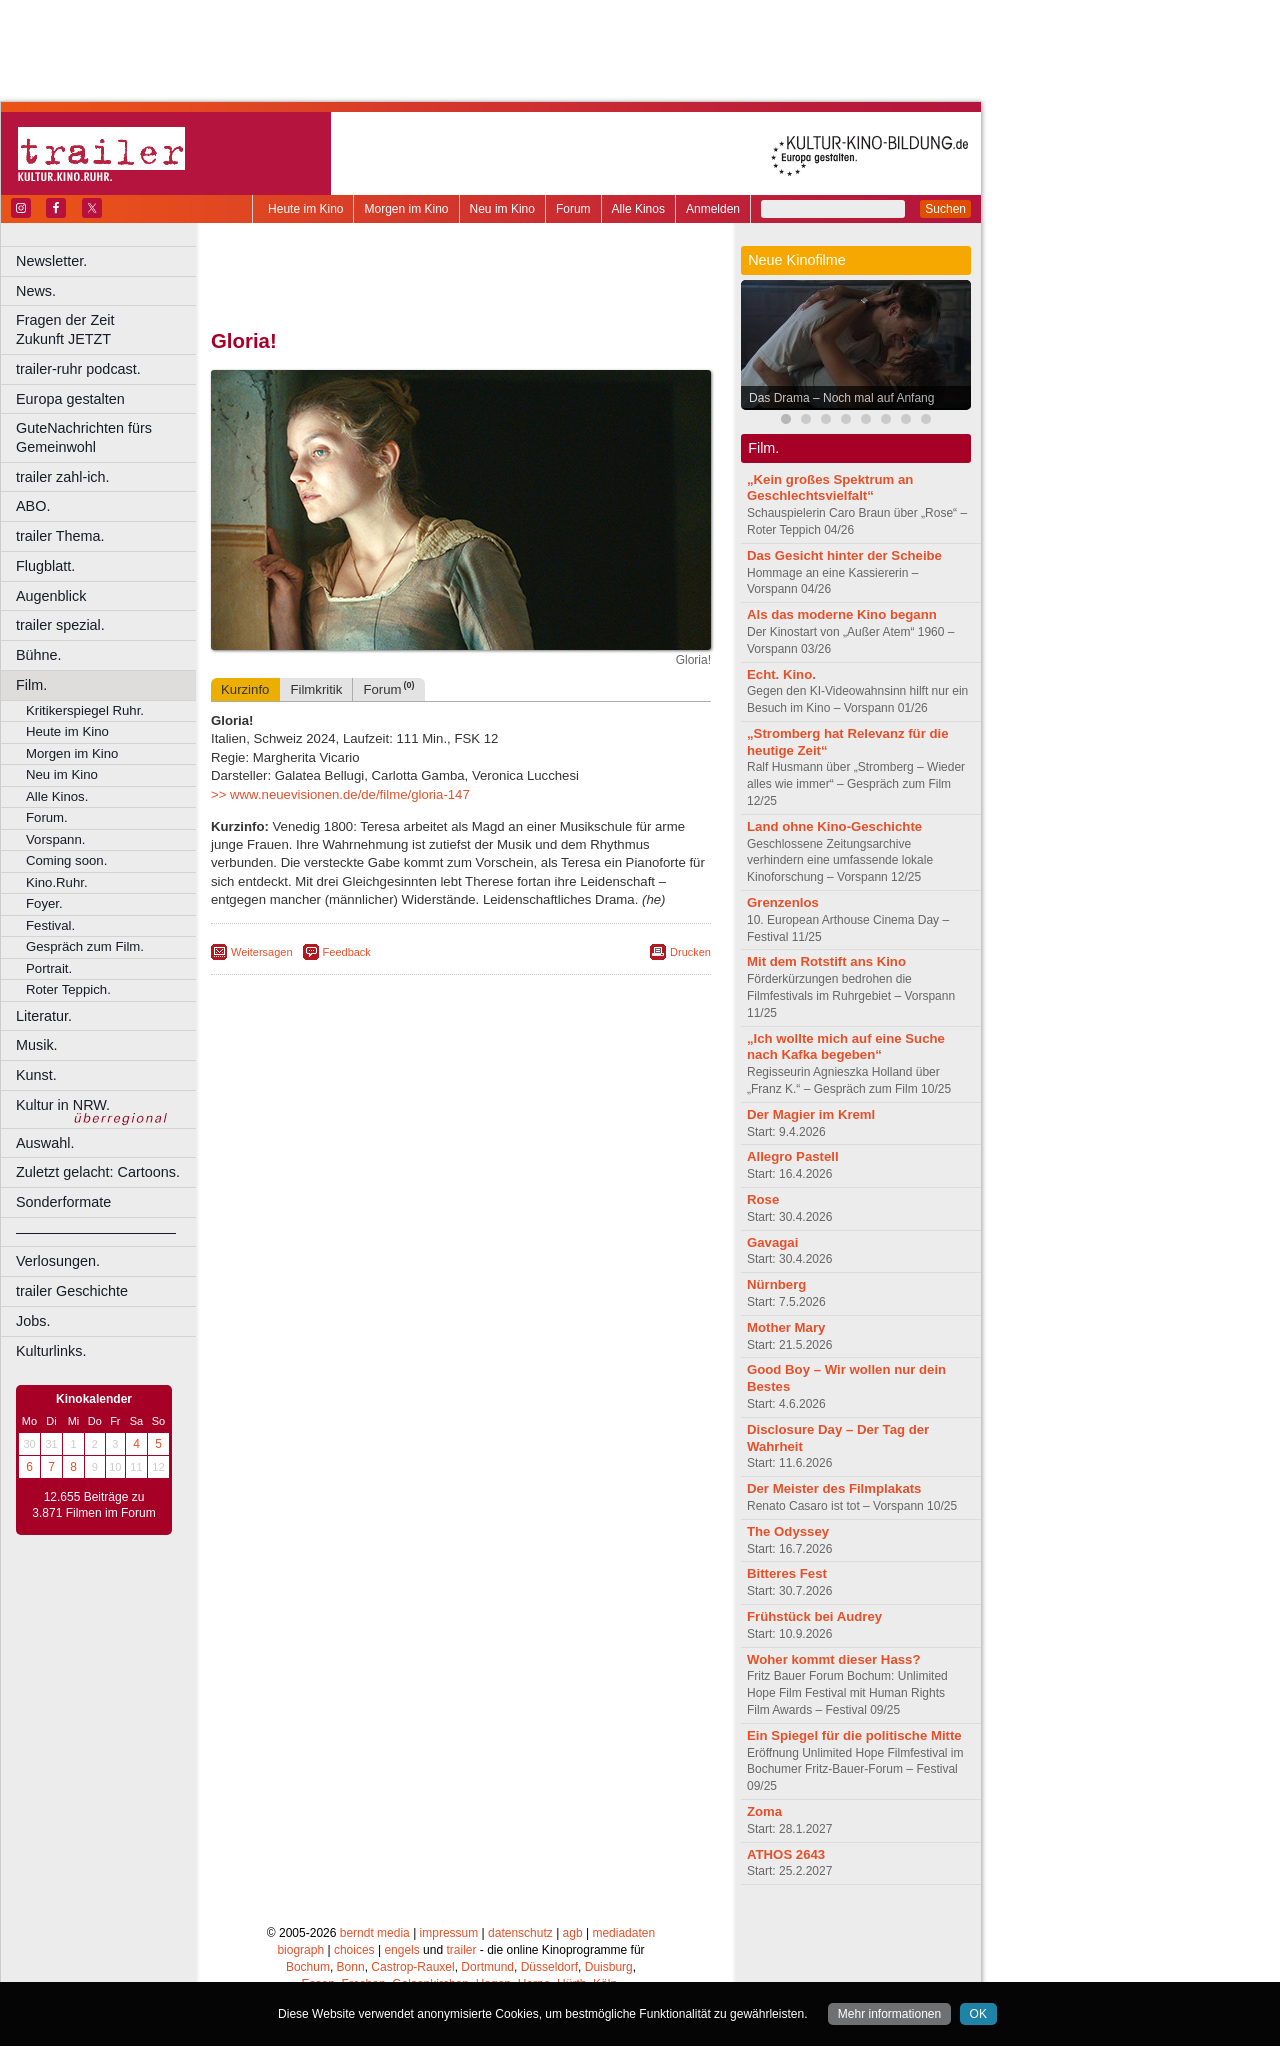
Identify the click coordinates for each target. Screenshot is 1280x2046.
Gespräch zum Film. (85, 946)
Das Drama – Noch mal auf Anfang (841, 398)
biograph (300, 1950)
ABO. (33, 506)
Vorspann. (55, 839)
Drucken (690, 952)
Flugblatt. (45, 566)
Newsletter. (51, 261)
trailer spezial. (60, 625)
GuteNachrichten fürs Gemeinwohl (84, 437)
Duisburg (609, 1967)
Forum (573, 209)
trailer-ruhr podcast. (78, 369)
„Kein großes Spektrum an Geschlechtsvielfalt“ (830, 488)
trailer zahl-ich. (63, 477)
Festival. (50, 925)
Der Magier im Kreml (811, 1114)
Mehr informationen (889, 2014)
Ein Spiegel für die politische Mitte (854, 1735)
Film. (31, 685)
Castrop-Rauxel (412, 1967)
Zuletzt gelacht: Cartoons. (98, 1172)
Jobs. (33, 1321)
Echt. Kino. (781, 674)
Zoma (764, 1811)
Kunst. (36, 1075)
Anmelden (713, 209)
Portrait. (49, 968)
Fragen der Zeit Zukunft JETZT (108, 329)
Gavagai (772, 1242)
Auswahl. (45, 1143)
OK (978, 2014)
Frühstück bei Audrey (814, 1616)
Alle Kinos (638, 209)
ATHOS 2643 (786, 1854)
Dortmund (487, 1967)
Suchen (945, 209)
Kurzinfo (245, 689)
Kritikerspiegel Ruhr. (85, 710)
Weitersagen (262, 952)
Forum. (47, 817)
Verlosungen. (58, 1261)
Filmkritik (316, 689)
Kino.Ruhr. (57, 882)
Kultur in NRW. (63, 1105)
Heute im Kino (305, 209)
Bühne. (39, 655)
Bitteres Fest (787, 1573)
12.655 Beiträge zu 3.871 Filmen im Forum (93, 1505)
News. (36, 291)
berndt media (375, 1933)
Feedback (347, 952)
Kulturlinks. (51, 1351)
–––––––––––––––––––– (96, 1232)
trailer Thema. (60, 536)
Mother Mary (786, 1327)
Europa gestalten (70, 399)
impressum (449, 1933)
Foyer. (44, 903)
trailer (461, 1950)
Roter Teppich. (68, 989)
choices (354, 1950)
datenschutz (520, 1933)
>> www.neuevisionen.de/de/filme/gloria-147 (340, 794)
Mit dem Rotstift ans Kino (826, 961)
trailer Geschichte (72, 1291)
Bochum (308, 1967)
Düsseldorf (549, 1967)
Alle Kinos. (57, 796)
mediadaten (623, 1933)
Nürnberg (776, 1284)
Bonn (351, 1967)
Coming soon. (66, 860)
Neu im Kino (502, 209)
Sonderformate (63, 1202)
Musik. (37, 1045)
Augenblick (51, 596)
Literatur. (44, 1016)
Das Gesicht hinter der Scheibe (844, 555)
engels (401, 1950)
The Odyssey (788, 1531)
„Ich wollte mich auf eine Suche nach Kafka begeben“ (846, 1047)
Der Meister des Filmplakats (834, 1488)
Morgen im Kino (406, 209)
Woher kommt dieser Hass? (833, 1659)
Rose (763, 1199)
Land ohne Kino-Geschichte (834, 826)
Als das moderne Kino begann (842, 614)
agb (573, 1933)
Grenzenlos (783, 902)
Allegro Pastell (793, 1156)
